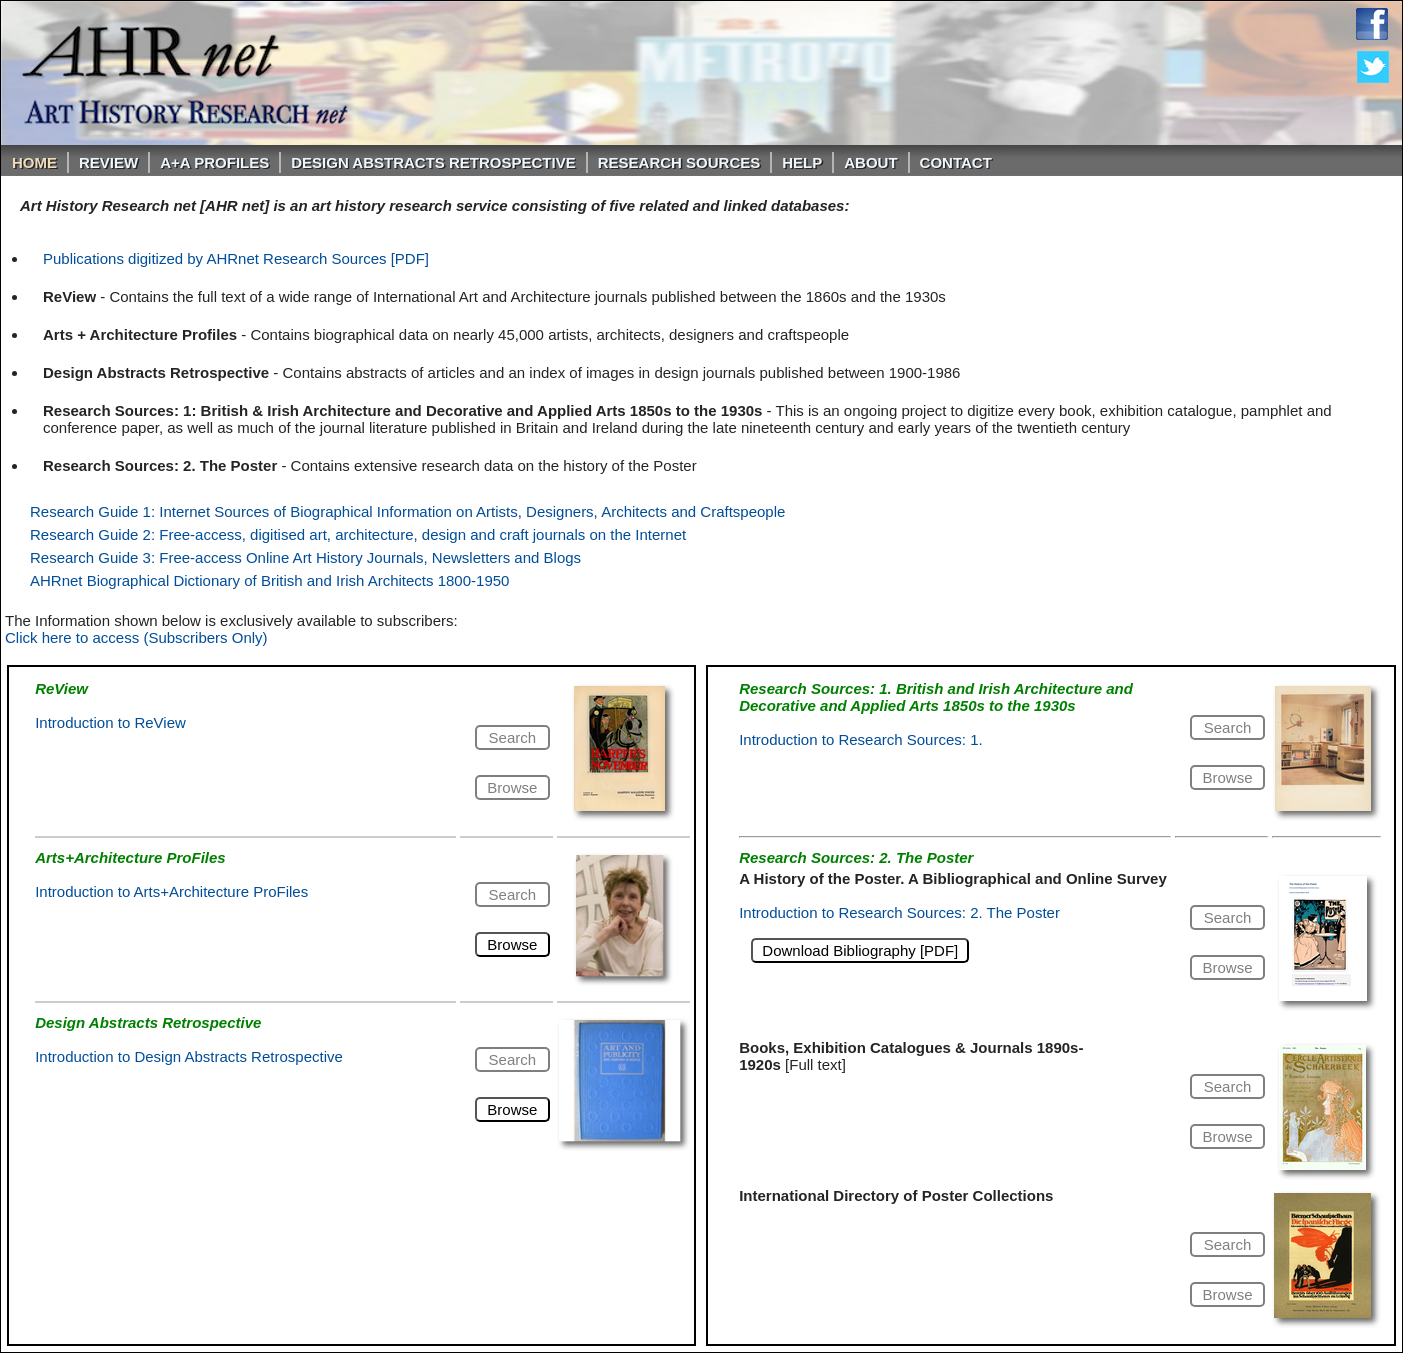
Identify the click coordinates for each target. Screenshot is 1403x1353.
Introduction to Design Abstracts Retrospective (189, 1056)
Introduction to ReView (110, 722)
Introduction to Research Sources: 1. (860, 739)
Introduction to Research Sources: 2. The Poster (899, 912)
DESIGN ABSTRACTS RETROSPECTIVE (433, 162)
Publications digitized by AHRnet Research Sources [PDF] (236, 258)
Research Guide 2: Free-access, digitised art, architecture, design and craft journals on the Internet (358, 534)
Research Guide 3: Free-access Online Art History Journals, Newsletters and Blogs (305, 557)
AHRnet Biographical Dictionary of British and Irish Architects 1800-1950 (269, 580)
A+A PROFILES (214, 162)
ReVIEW (108, 162)
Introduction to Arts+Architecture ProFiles (171, 891)
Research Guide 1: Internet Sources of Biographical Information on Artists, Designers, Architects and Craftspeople (407, 511)
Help (802, 162)
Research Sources (679, 162)
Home (34, 162)
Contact (956, 162)
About (870, 162)
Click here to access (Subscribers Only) (136, 637)
